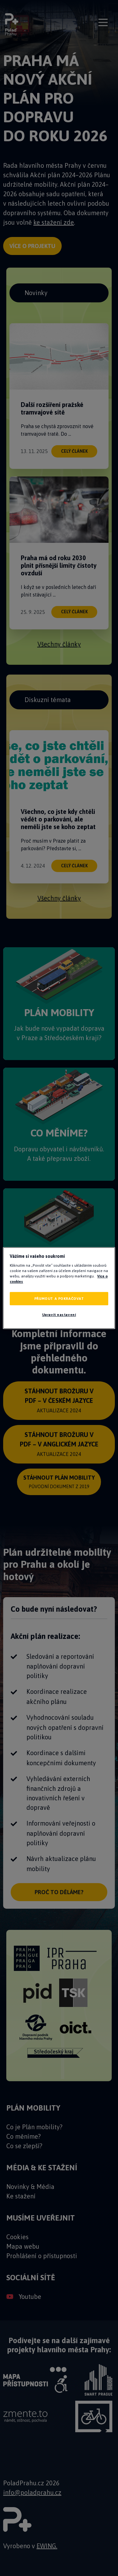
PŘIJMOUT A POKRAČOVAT (59, 1299)
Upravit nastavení (59, 1314)
